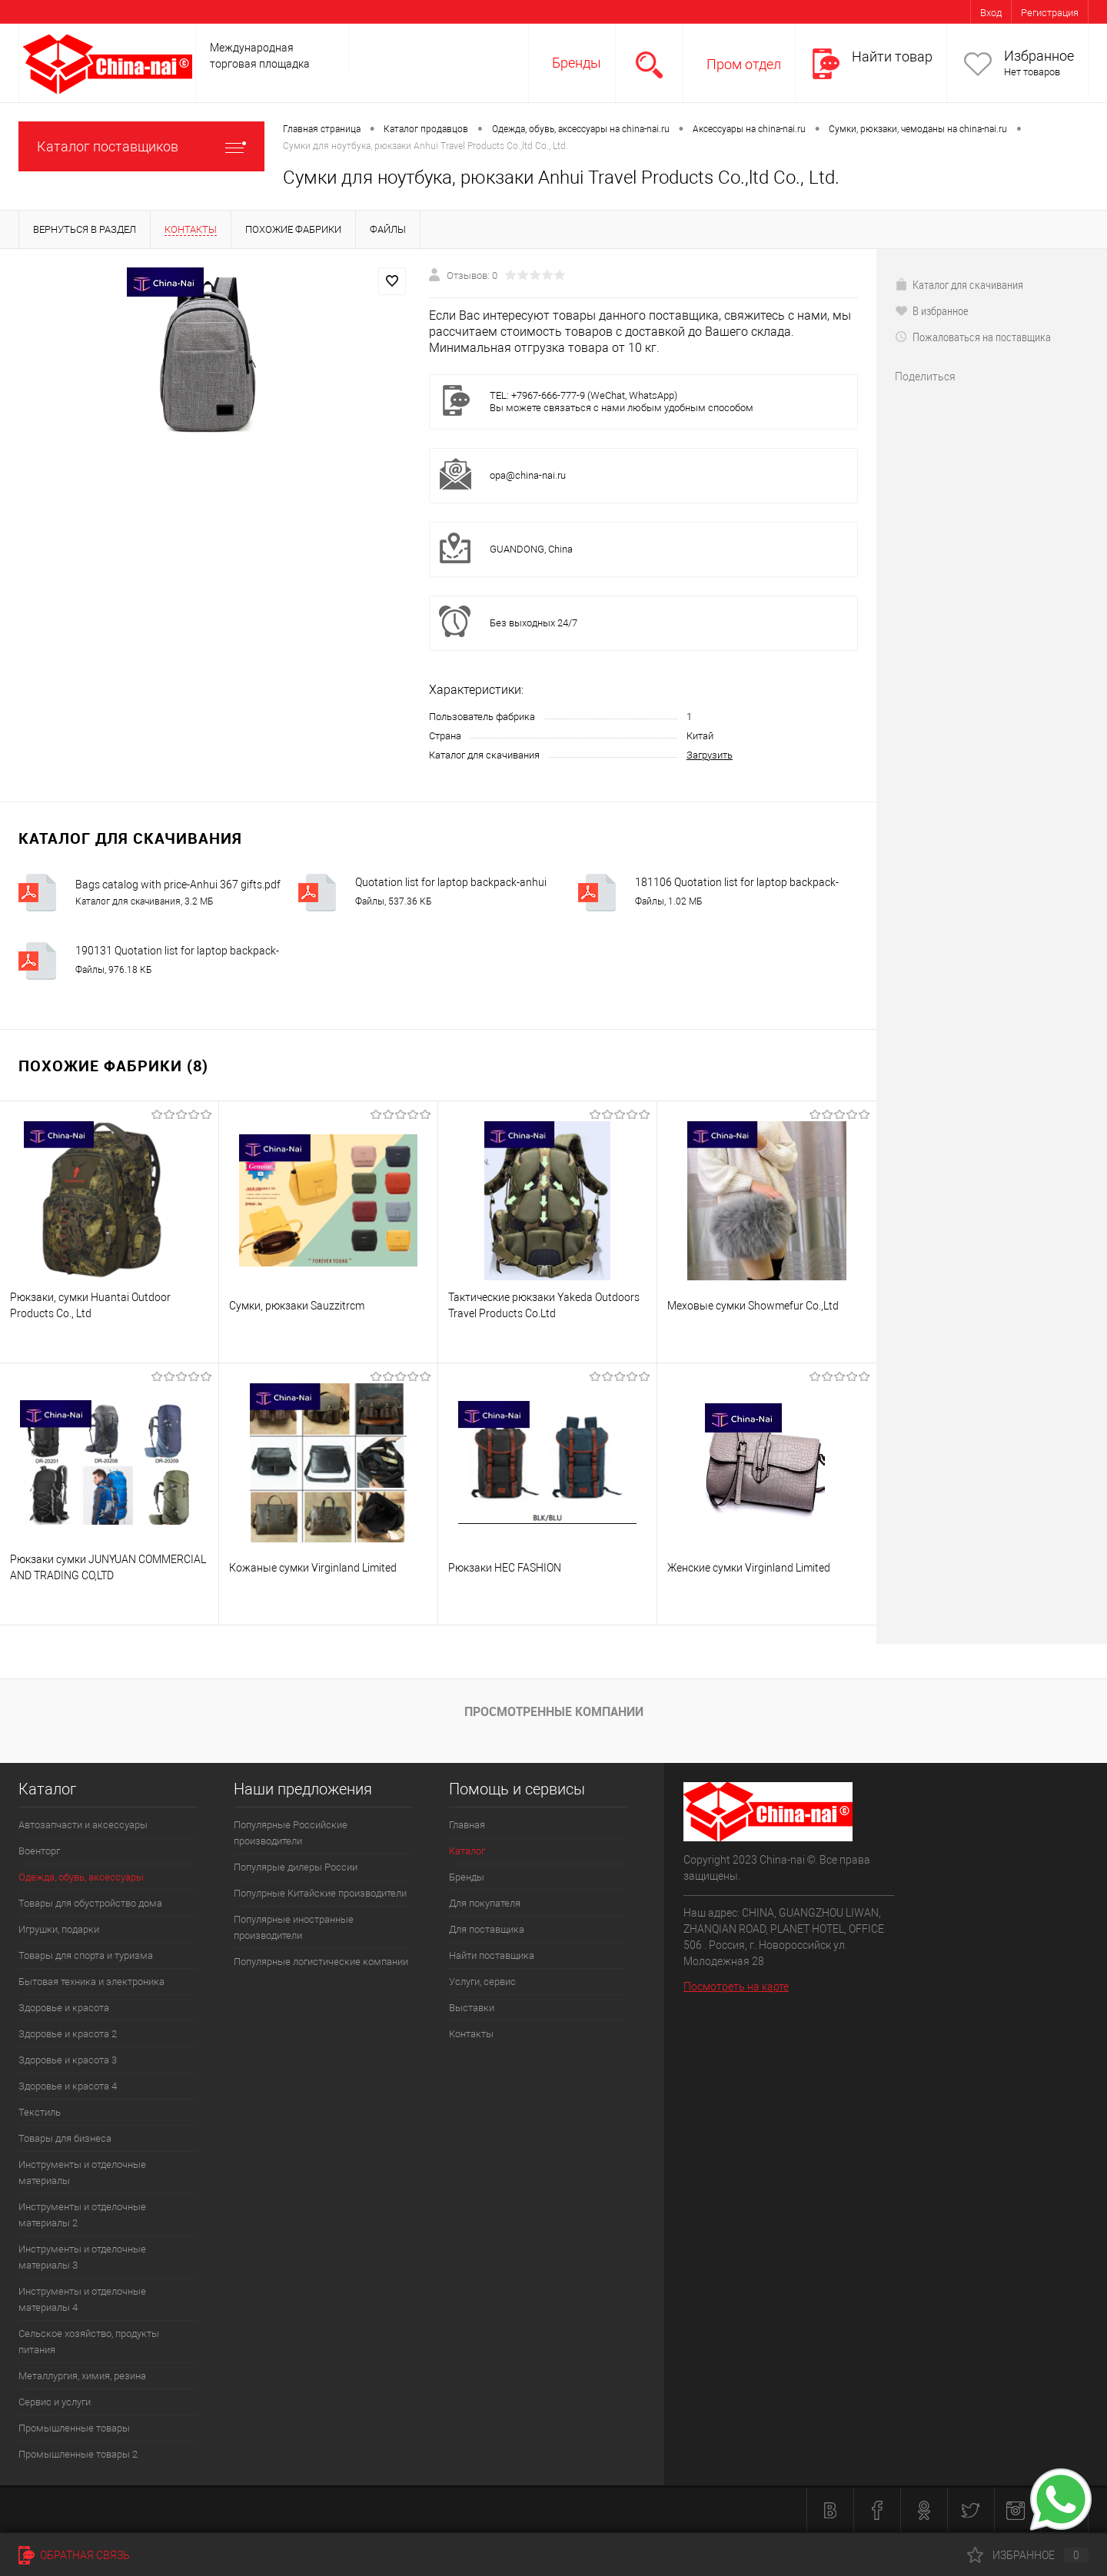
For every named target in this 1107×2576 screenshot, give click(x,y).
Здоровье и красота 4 (67, 2086)
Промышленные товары (74, 2428)
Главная (467, 1825)
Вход (991, 12)
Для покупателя (484, 1903)
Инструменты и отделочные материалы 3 (82, 2257)
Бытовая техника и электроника (91, 1981)
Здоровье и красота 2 (67, 2034)
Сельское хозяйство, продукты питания (88, 2341)
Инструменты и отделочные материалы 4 (82, 2299)
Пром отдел (743, 64)
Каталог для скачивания (959, 284)
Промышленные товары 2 (78, 2454)
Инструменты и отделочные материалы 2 (82, 2215)
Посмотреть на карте (736, 1986)
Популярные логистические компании (321, 1961)
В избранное (932, 310)
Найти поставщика (491, 1955)
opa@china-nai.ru (528, 475)
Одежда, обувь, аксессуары (81, 1877)
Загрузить (709, 755)
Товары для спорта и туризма (85, 1955)
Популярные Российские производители (290, 1833)
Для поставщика (486, 1929)
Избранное (1039, 56)
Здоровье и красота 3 (67, 2060)
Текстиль (39, 2112)
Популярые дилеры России (295, 1867)
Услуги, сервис (482, 1981)
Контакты (471, 2034)
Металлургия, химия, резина (82, 2376)
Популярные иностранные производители (294, 1927)
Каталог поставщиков (141, 146)
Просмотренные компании (553, 1711)
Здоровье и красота (63, 2007)
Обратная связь (74, 2555)
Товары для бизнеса (64, 2138)
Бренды (576, 63)
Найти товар (892, 56)
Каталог (467, 1851)
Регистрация (1050, 12)
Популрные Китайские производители (320, 1893)
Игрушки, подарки (58, 1929)
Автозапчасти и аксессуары (83, 1825)
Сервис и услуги (54, 2402)
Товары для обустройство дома (90, 1903)
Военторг (39, 1851)
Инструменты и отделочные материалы (82, 2172)
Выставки (471, 2007)
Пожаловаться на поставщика (973, 336)
